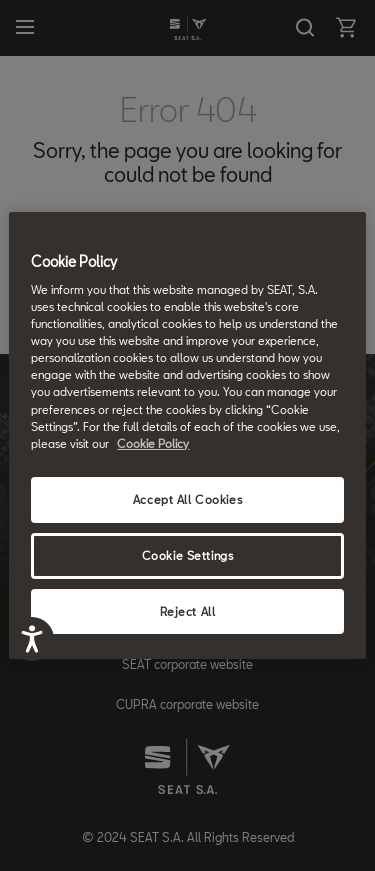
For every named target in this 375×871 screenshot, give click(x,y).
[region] (187, 436)
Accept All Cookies (187, 499)
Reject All (188, 611)
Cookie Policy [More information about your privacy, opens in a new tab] (153, 443)
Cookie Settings (188, 555)
